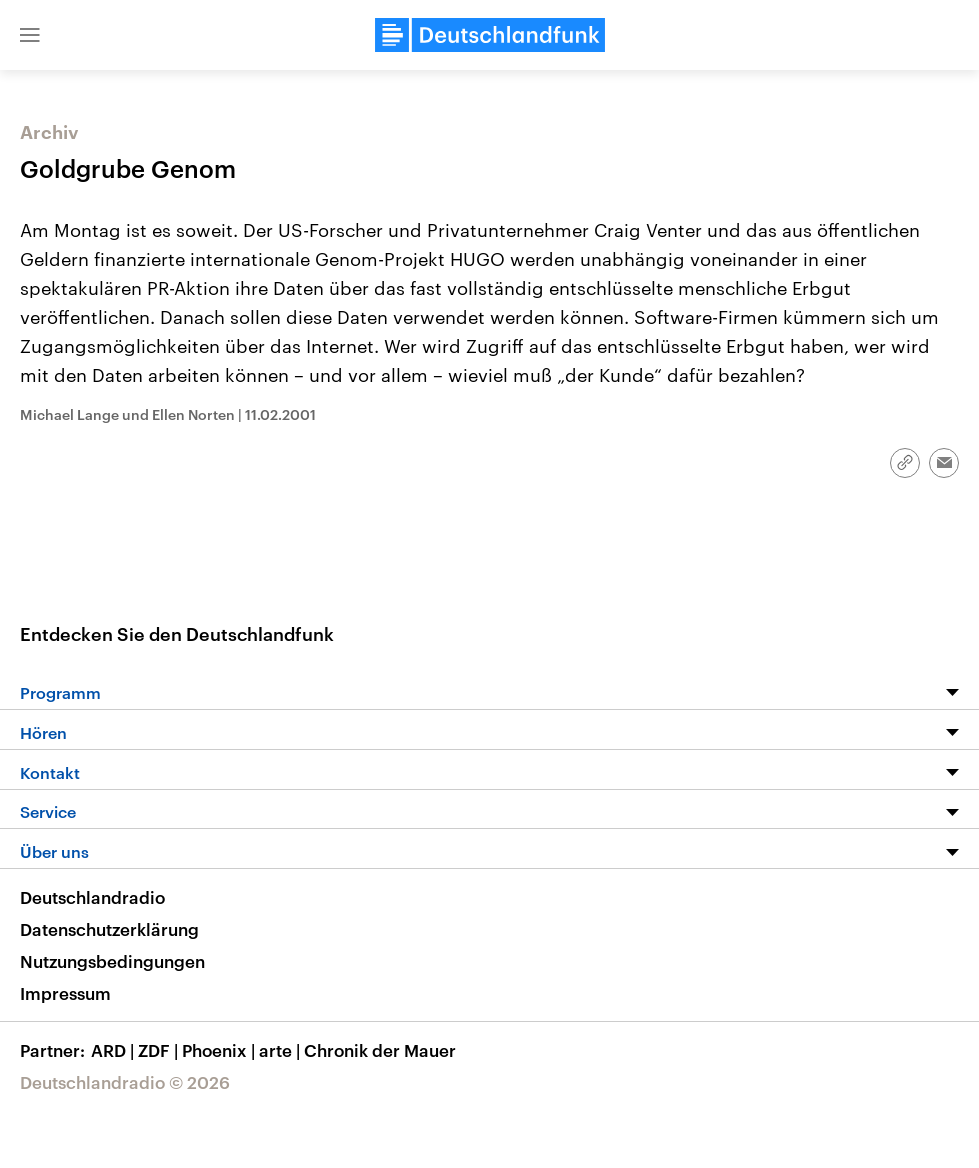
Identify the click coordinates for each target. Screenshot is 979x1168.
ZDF (160, 1050)
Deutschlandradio (92, 897)
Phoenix (220, 1050)
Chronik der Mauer (380, 1050)
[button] (30, 35)
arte (281, 1050)
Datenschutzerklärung (109, 929)
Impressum (65, 993)
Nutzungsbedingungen (112, 961)
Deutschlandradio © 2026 (125, 1082)
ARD (114, 1050)
